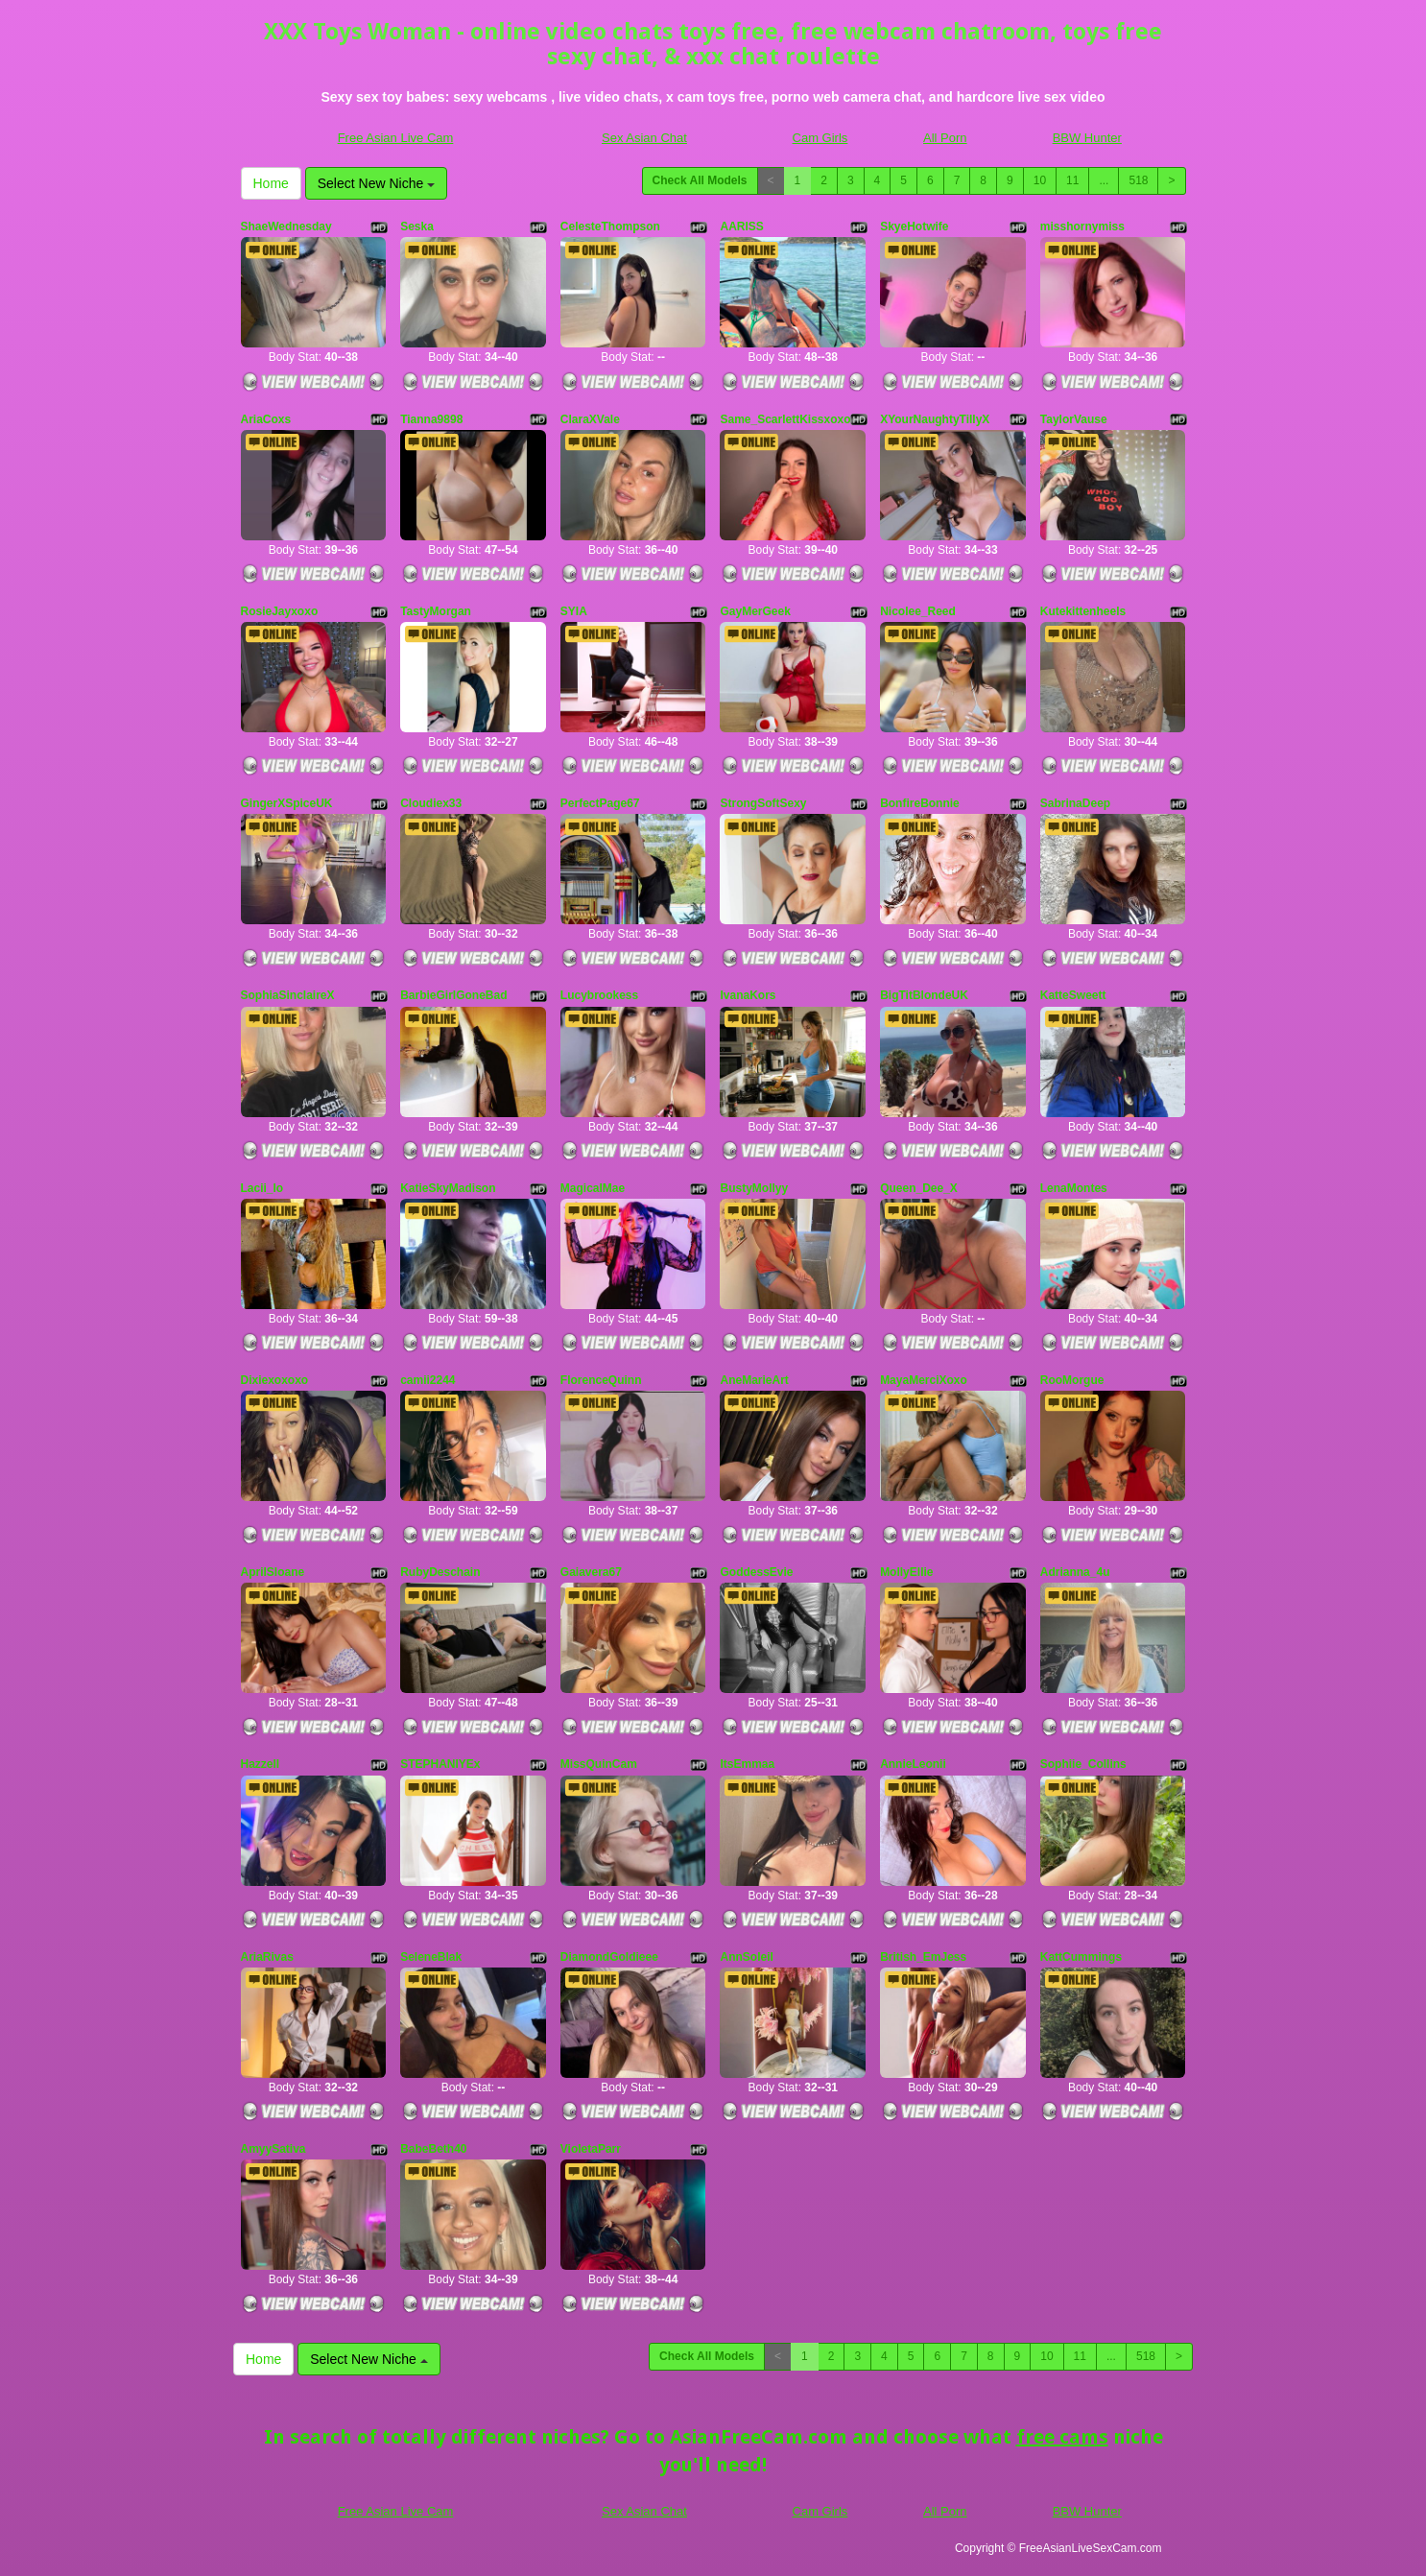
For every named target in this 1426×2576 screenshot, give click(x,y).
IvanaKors (747, 995)
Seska (417, 226)
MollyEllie (906, 1572)
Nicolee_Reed (918, 611)
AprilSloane (273, 1572)
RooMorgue (1072, 1380)
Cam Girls (820, 138)
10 (1040, 180)
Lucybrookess (599, 995)
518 (1138, 180)
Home (271, 183)
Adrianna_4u (1075, 1572)
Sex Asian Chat (644, 138)
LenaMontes (1073, 1188)
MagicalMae (592, 1188)
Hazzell (260, 1764)
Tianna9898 (431, 419)
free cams (1062, 2436)
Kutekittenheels (1083, 611)
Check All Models (700, 180)
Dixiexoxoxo (275, 1380)
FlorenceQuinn (601, 1380)
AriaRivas (267, 1957)
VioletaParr (590, 2149)
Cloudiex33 (431, 803)
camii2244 (427, 1380)
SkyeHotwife (914, 226)
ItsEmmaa (747, 1764)
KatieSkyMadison (447, 1188)
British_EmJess (923, 1957)
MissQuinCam (598, 1764)
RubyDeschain (440, 1572)
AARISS (741, 226)
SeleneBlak (431, 1957)
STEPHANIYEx (440, 1764)
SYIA (573, 611)
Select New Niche (376, 183)
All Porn (945, 138)
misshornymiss (1082, 226)
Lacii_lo (262, 1188)
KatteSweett (1073, 995)
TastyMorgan (435, 611)
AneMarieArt (754, 1380)
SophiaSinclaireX (288, 995)
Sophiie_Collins (1083, 1764)
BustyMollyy (754, 1188)
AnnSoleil (746, 1957)
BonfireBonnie (920, 803)
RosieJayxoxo (280, 611)
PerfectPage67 (600, 803)
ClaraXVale (590, 419)
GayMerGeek (755, 611)
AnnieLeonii (913, 1764)
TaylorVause (1073, 419)
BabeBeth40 (433, 2149)
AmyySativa (273, 2149)
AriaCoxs (266, 419)
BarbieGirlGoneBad (453, 995)
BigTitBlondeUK (924, 995)
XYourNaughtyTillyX (934, 419)
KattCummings (1081, 1957)
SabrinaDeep (1075, 803)
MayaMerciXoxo (923, 1380)
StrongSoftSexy (763, 803)
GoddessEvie (756, 1572)
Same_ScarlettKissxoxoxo (792, 419)
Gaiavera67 (591, 1572)
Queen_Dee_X (919, 1188)
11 (1072, 180)
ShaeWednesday (286, 226)
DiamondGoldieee (609, 1957)
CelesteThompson (610, 226)
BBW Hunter (1087, 138)
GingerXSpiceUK (287, 803)
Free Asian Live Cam (396, 138)
